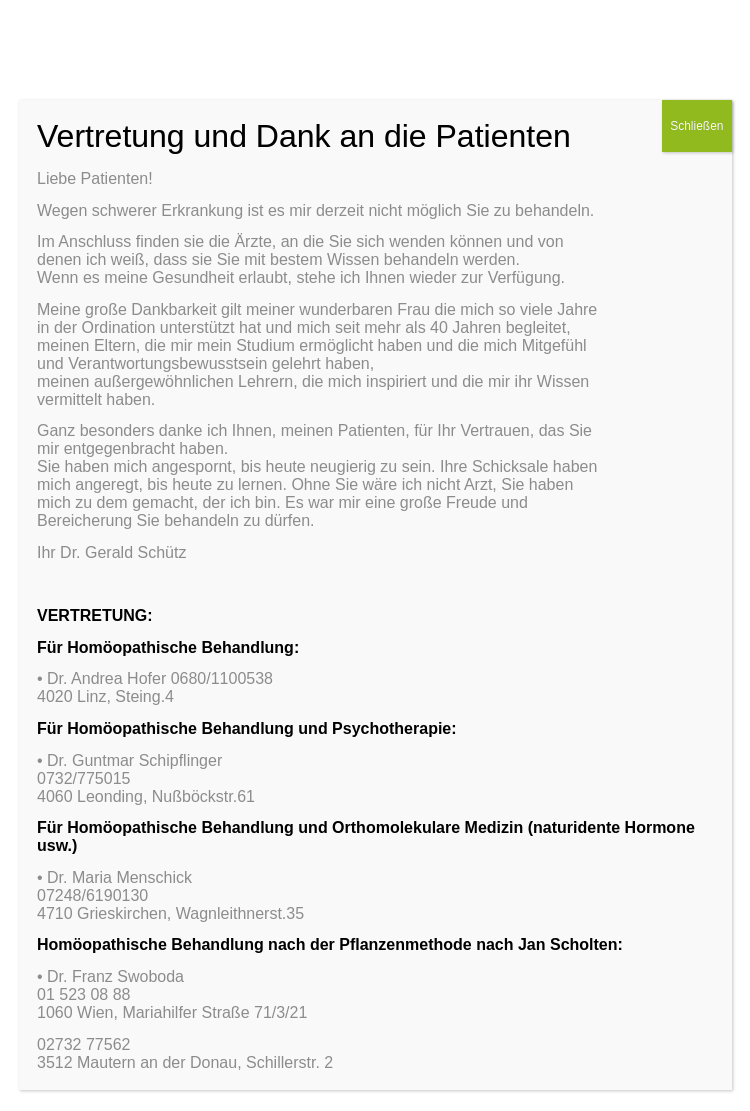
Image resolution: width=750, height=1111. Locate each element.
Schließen (696, 126)
